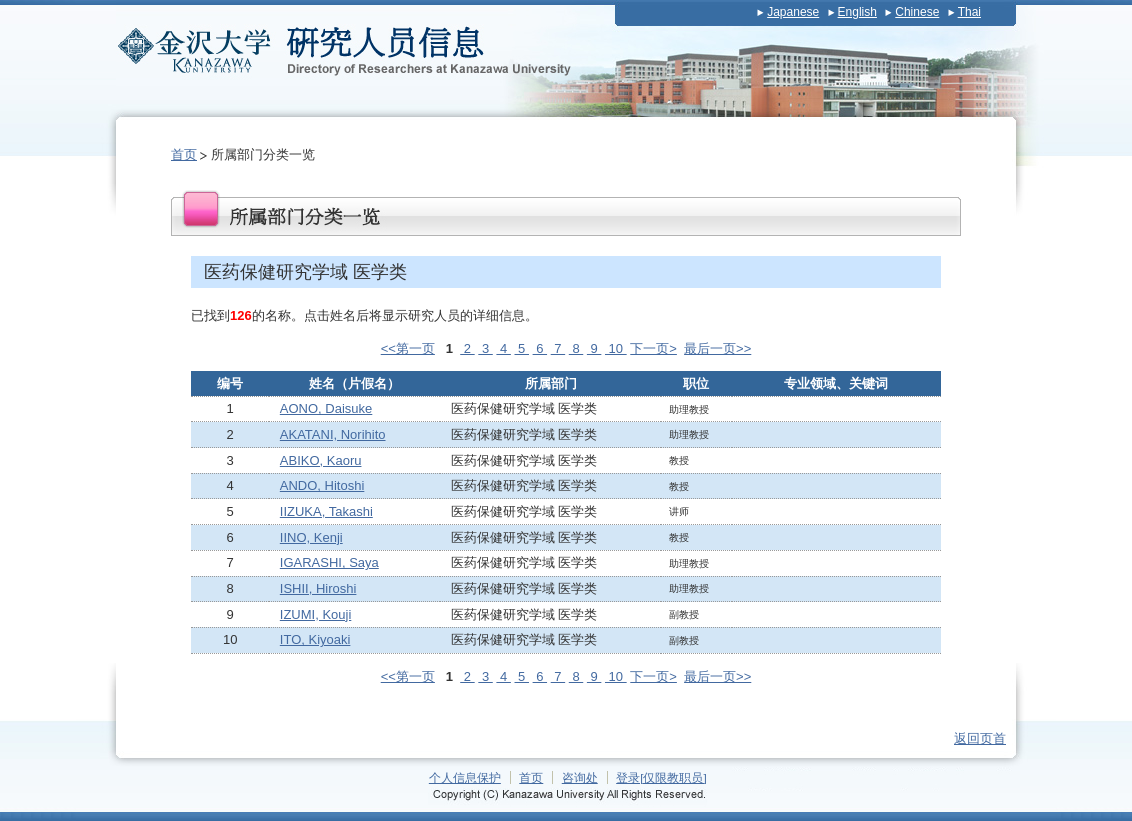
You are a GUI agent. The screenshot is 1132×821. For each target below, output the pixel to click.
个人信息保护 (465, 777)
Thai (969, 12)
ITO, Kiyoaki (315, 639)
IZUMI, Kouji (316, 614)
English (857, 12)
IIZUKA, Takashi (326, 511)
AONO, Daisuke (326, 408)
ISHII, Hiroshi (318, 588)
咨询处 (580, 777)
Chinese (917, 12)
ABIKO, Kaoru (321, 460)
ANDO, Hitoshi (322, 485)
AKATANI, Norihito (333, 434)
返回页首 (980, 738)
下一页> (653, 348)
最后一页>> (717, 348)
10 (616, 348)
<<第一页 (408, 348)
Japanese (793, 12)
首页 (184, 154)
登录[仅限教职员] (661, 777)
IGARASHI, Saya (329, 562)
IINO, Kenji (311, 537)
